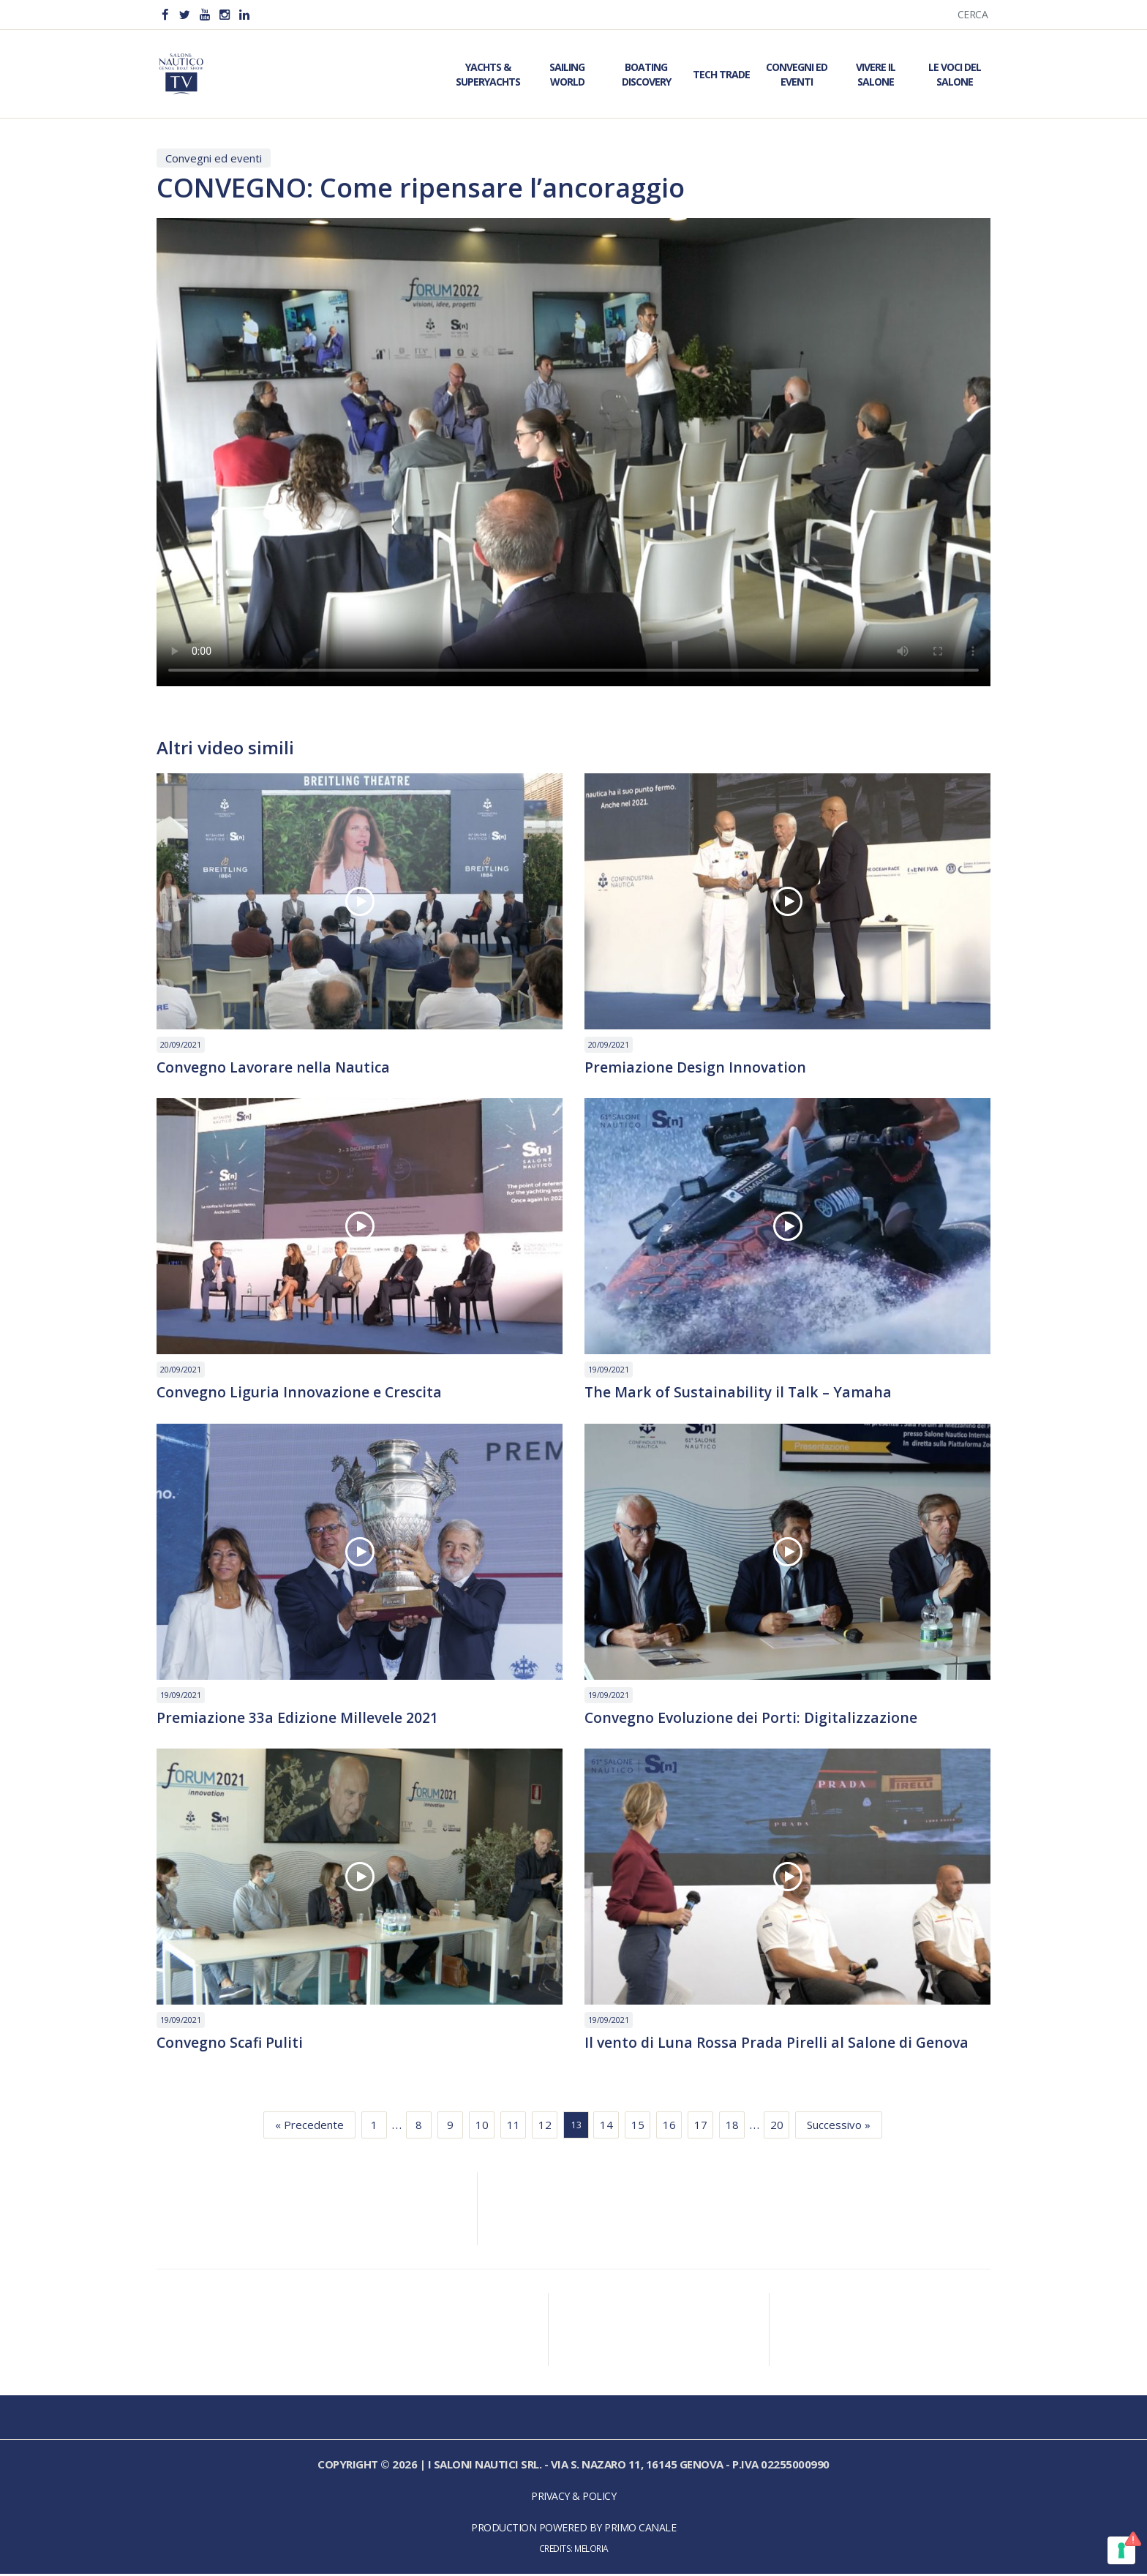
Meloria (591, 2551)
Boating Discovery (646, 74)
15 (637, 2127)
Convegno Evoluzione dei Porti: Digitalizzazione (753, 1718)
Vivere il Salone (875, 74)
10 (482, 2127)
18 (732, 2127)
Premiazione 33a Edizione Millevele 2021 (298, 1718)
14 (606, 2127)
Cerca (973, 14)
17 (700, 2127)
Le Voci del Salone (954, 74)
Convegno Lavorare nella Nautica (275, 1067)
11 (513, 2127)
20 (776, 2127)
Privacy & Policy (573, 2499)
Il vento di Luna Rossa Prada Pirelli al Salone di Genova (779, 2044)
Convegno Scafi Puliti (232, 2044)
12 (545, 2127)
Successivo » (838, 2127)
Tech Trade (721, 74)
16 (669, 2127)
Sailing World (566, 74)
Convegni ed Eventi (796, 74)
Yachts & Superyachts (488, 74)
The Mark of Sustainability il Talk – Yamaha (740, 1392)
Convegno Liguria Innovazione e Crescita (301, 1392)
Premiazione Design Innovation (696, 1067)
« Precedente (309, 2127)
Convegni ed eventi (213, 158)
